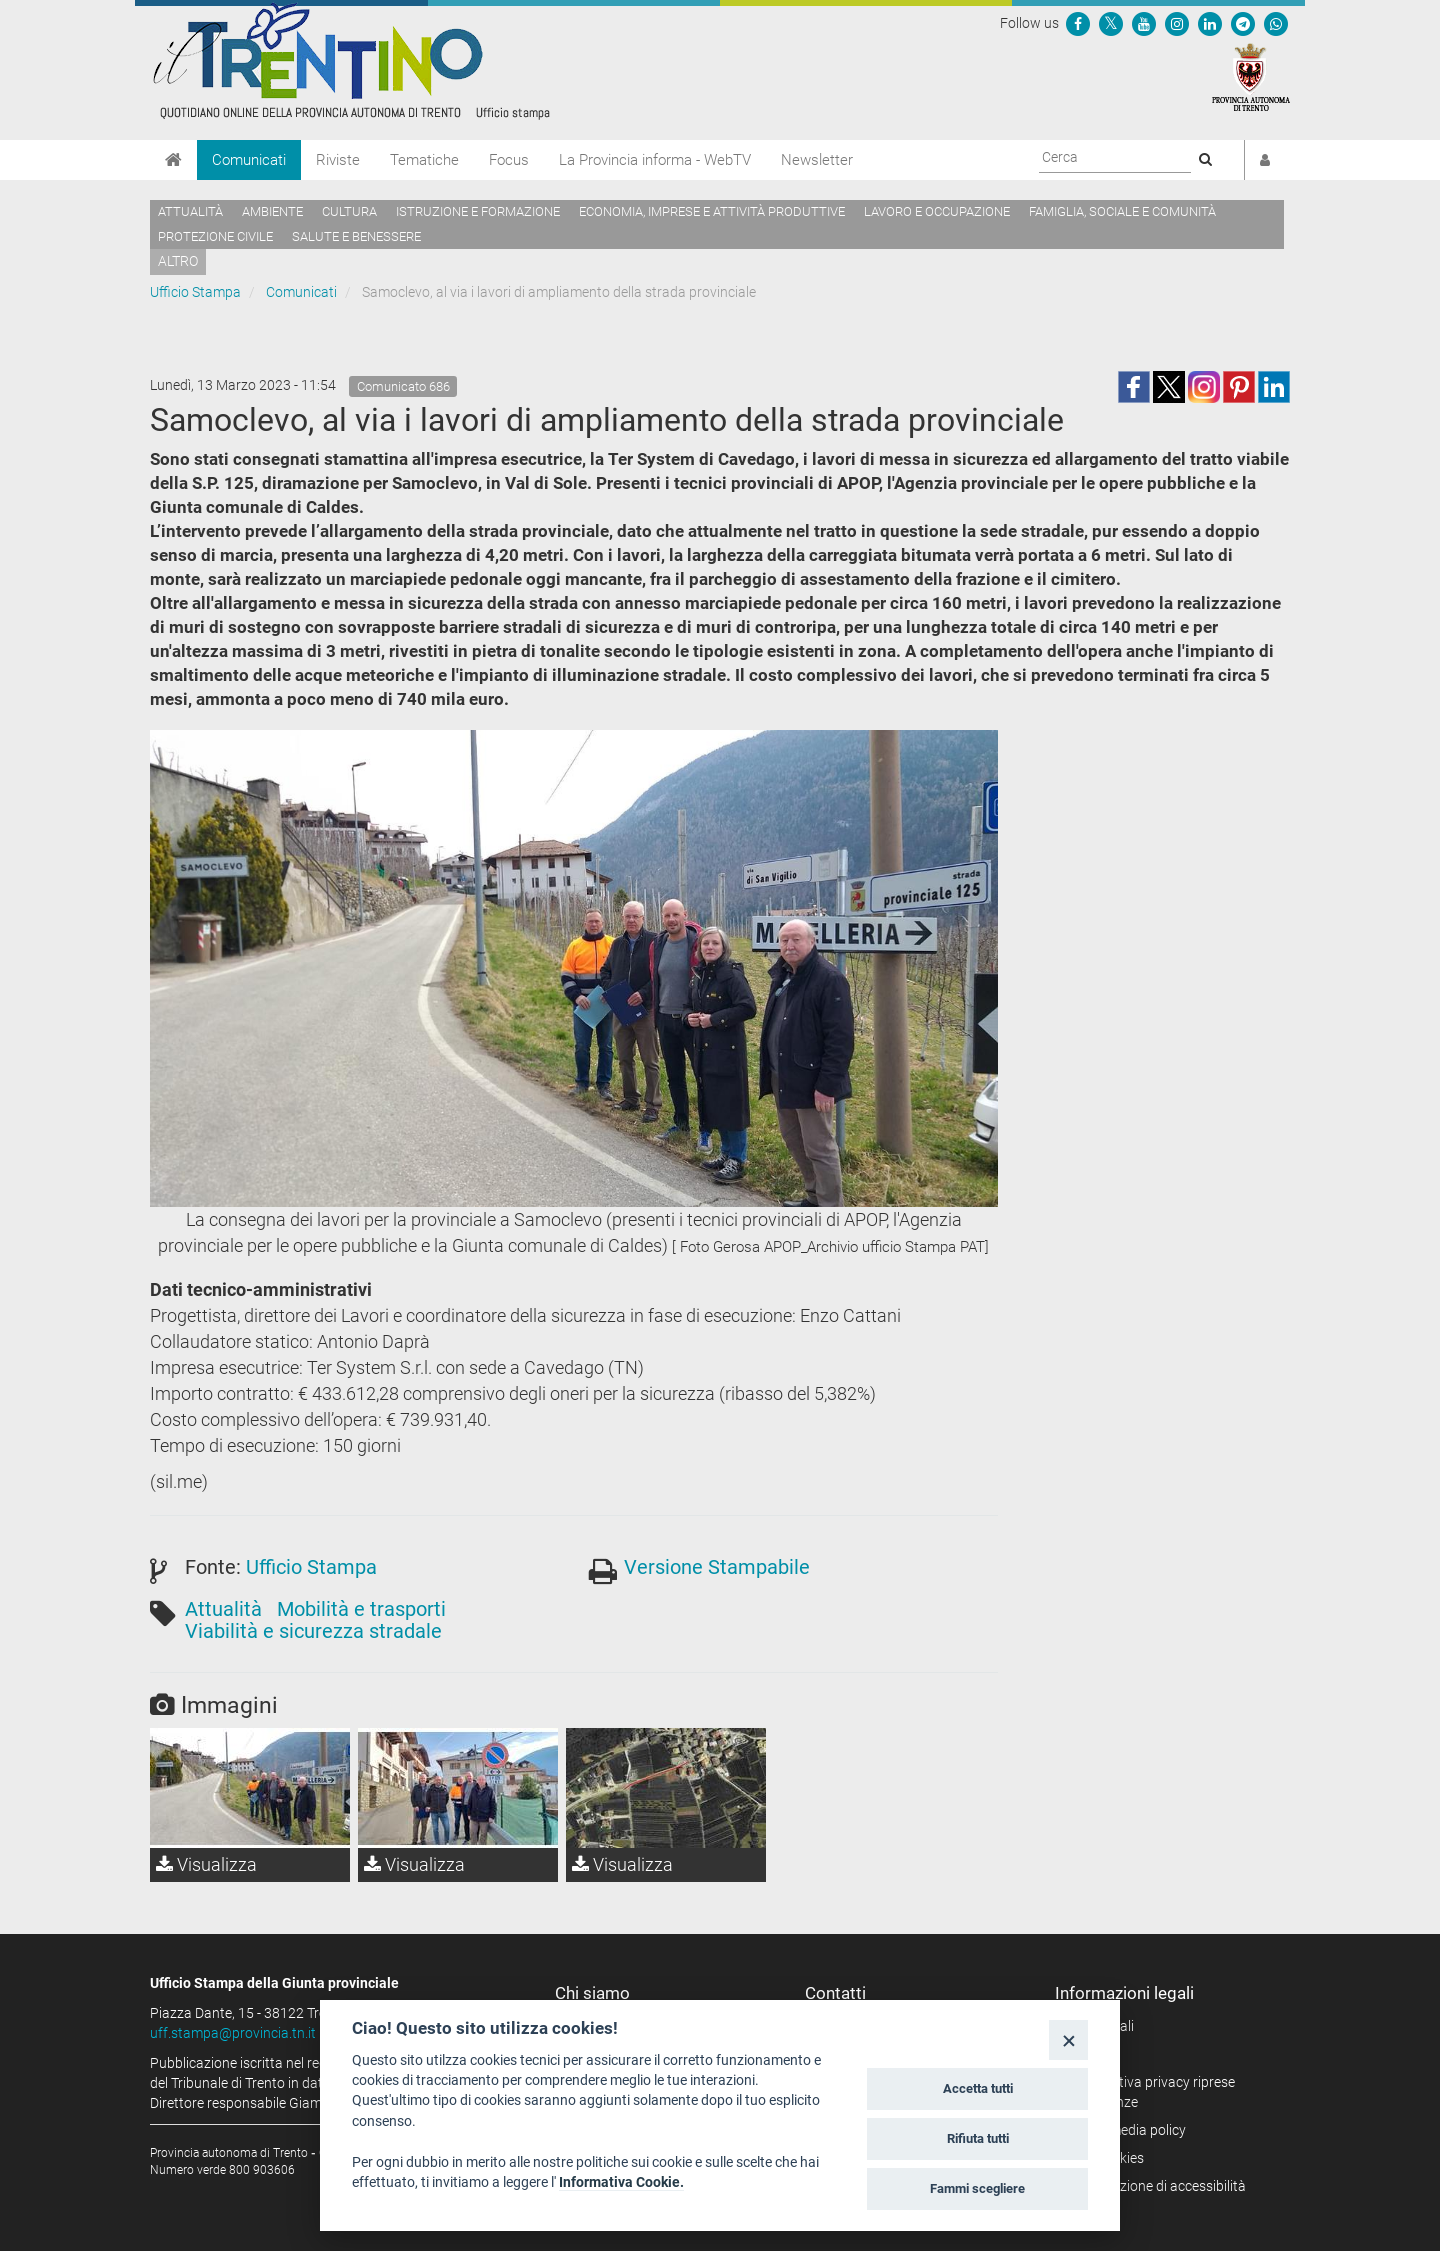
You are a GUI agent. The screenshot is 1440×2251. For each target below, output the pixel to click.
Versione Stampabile (717, 1567)
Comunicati (249, 160)
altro (178, 261)
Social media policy (1127, 2130)
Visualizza (206, 1864)
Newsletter (817, 160)
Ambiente (272, 211)
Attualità (190, 211)
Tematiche (424, 160)
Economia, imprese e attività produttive (712, 211)
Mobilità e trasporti (361, 1609)
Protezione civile (215, 236)
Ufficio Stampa (195, 292)
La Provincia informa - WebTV (655, 160)
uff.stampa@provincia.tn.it (233, 2033)
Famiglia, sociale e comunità (1122, 211)
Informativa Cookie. (621, 2182)
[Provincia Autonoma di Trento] (1251, 76)
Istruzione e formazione (478, 211)
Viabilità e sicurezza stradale (313, 1631)
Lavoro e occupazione (937, 211)
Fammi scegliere (977, 2188)
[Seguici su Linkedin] (1210, 23)
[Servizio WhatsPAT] (1276, 23)
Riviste (338, 160)
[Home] (173, 160)
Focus (509, 160)
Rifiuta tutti (978, 2138)
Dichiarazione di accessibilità (1157, 2186)
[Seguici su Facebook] (1078, 23)
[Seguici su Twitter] (1111, 23)
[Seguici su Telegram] (1243, 23)
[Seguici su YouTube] (1144, 23)
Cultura (349, 211)
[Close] (1068, 2039)
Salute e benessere (356, 236)
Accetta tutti (978, 2088)
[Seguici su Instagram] (1177, 23)
